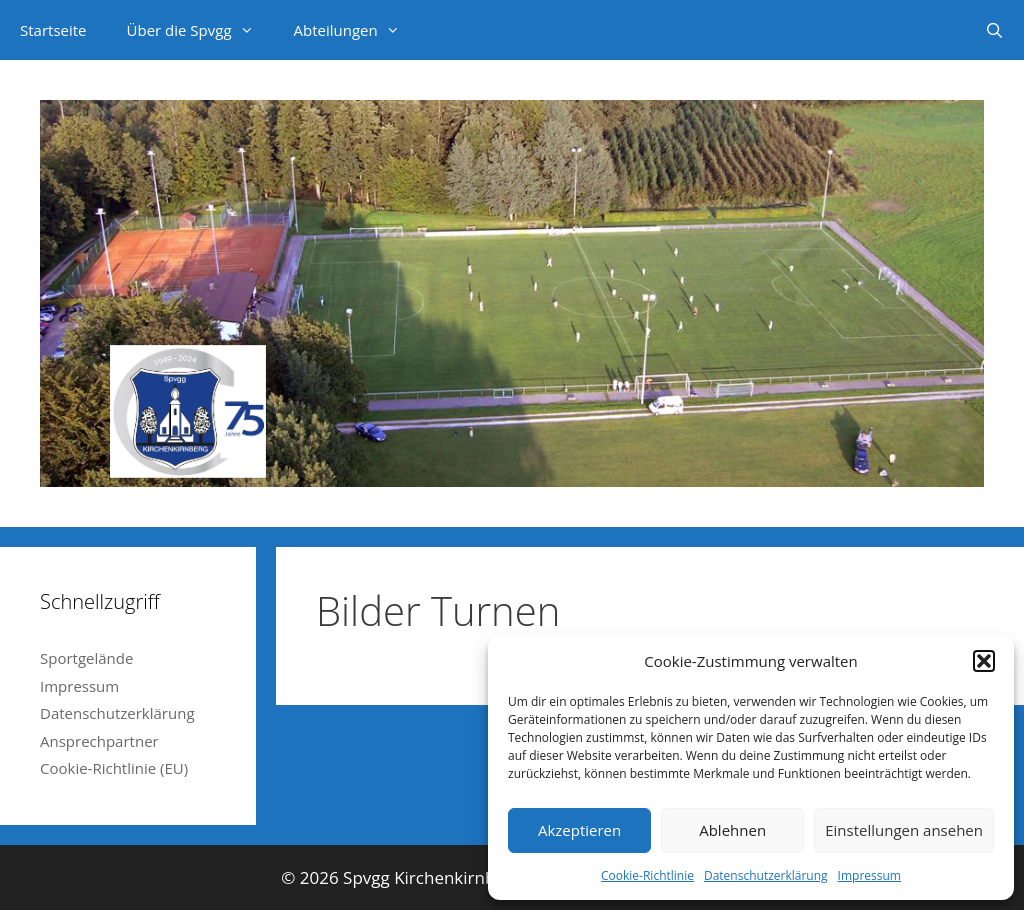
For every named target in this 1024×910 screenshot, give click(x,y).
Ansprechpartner (99, 741)
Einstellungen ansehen (904, 830)
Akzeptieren (579, 830)
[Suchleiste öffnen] (994, 30)
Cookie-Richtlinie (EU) (114, 768)
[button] (984, 661)
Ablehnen (732, 830)
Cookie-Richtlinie (647, 875)
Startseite (53, 30)
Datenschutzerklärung (766, 875)
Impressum (869, 875)
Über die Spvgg (200, 30)
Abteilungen (357, 30)
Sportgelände (86, 658)
